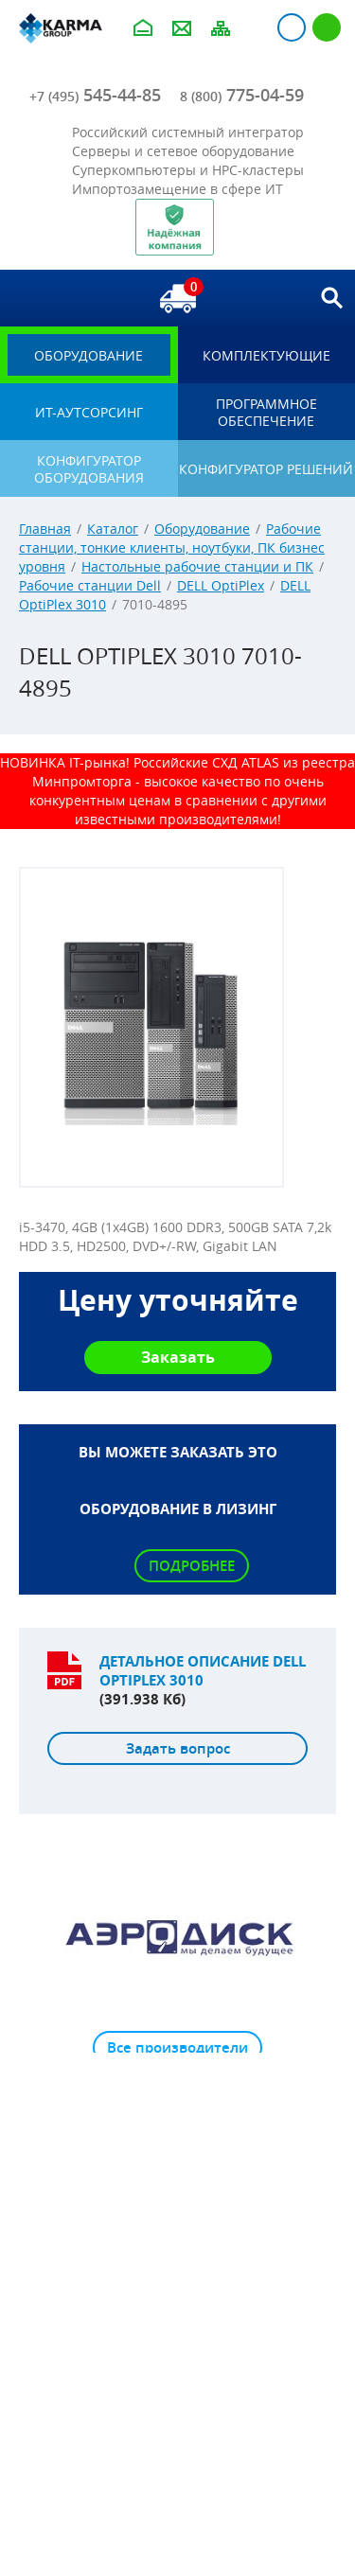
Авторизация (291, 27)
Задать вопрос (178, 1748)
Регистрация (326, 27)
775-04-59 (242, 94)
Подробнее (192, 1566)
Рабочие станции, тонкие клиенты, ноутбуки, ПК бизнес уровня (172, 547)
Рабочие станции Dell (90, 585)
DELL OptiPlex (220, 585)
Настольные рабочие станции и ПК (197, 566)
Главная (45, 529)
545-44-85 (95, 94)
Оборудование (202, 529)
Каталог (112, 529)
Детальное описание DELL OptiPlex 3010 (202, 1670)
